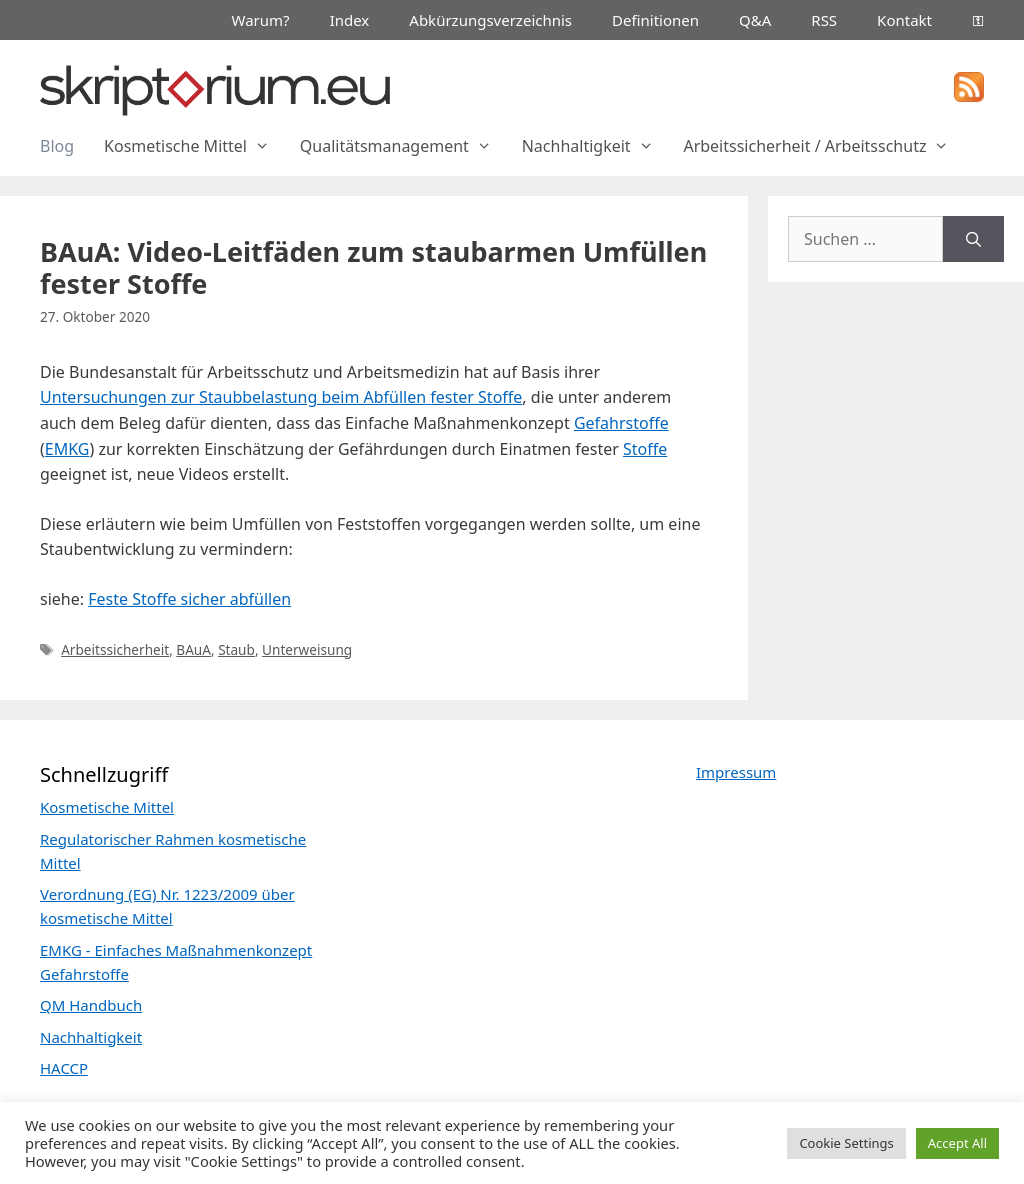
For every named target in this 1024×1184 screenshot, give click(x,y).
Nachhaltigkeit (595, 146)
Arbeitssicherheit (115, 649)
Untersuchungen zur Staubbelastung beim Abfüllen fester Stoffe (281, 397)
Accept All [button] (957, 1143)
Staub (236, 649)
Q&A (755, 20)
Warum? (261, 20)
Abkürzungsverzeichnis (490, 20)
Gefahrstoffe (621, 423)
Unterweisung (307, 649)
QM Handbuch (91, 1005)
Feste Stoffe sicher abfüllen (189, 599)
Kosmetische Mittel (194, 146)
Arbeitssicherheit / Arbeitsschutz (823, 146)
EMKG (67, 449)
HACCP (64, 1068)
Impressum (736, 772)
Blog (57, 146)
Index (350, 20)
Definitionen (655, 20)
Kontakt (904, 20)
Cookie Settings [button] (846, 1143)
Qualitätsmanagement (403, 146)
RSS (824, 20)
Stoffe (645, 449)
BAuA (193, 649)
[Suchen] (973, 239)
